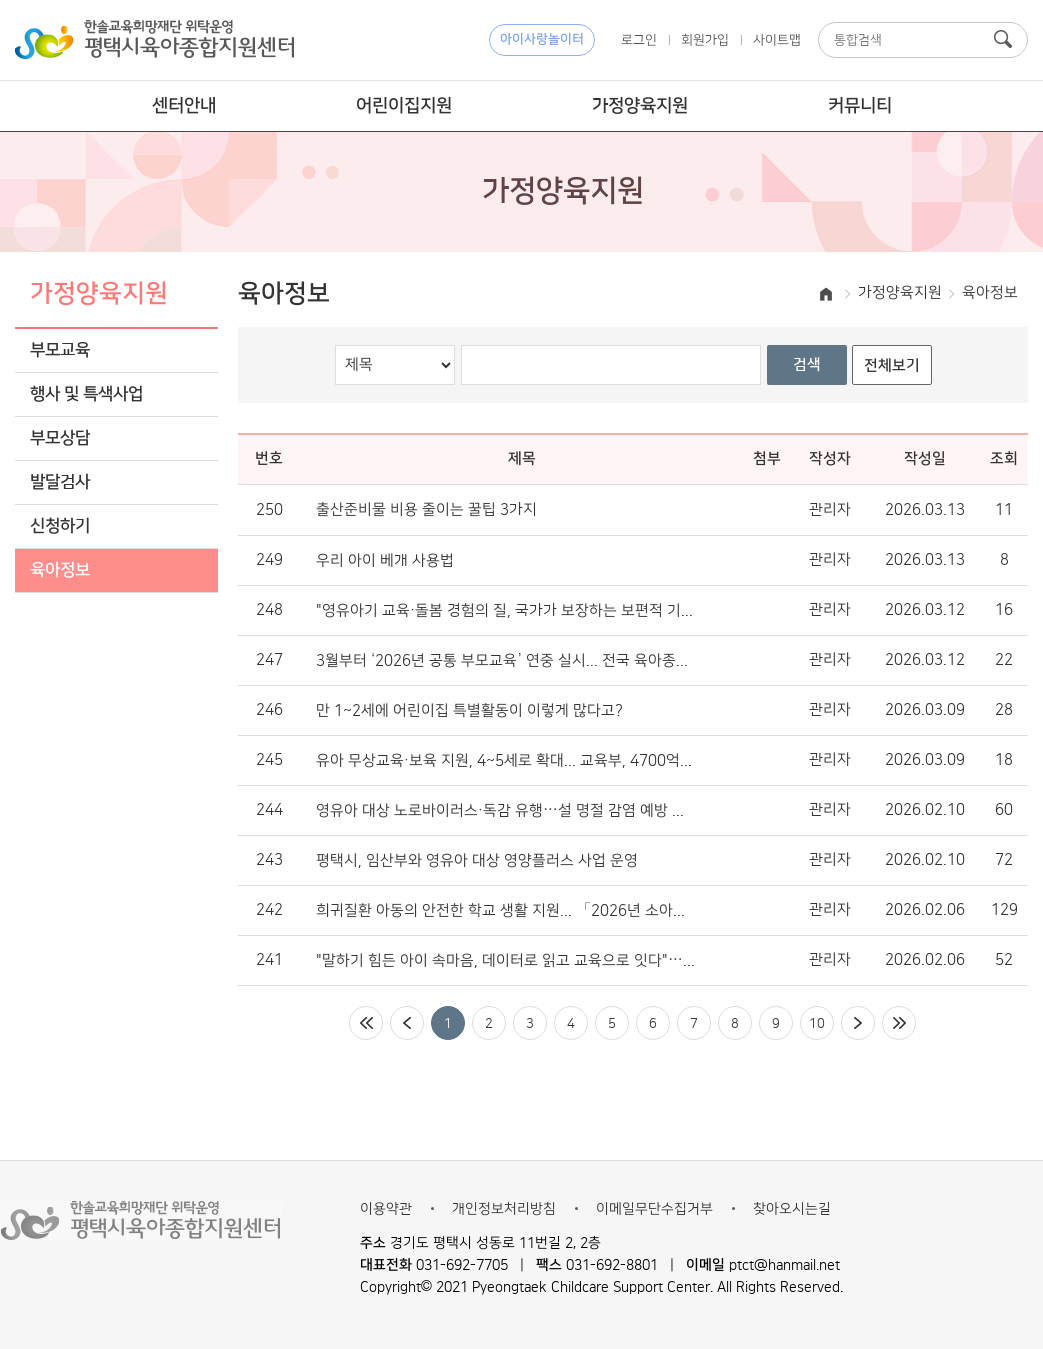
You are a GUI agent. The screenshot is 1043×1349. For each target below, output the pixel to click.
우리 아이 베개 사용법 (385, 561)
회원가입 (705, 40)
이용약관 (386, 1209)
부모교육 (60, 350)
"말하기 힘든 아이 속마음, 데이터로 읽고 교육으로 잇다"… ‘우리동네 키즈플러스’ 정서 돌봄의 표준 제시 (505, 961)
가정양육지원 (640, 106)
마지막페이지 (899, 1023)
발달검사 (60, 482)
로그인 (639, 40)
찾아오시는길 (792, 1209)
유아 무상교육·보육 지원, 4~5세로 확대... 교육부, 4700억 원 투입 (505, 761)
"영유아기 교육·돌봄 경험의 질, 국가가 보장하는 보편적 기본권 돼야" (505, 611)
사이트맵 (777, 40)
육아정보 (60, 570)
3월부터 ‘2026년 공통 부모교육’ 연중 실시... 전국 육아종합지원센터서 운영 (505, 661)
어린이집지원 (404, 106)
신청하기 (60, 526)
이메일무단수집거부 (654, 1209)
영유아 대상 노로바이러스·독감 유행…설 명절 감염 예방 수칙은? (505, 811)
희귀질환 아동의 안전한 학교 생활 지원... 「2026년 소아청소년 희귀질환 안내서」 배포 (505, 911)
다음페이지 (858, 1023)
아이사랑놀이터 (542, 39)
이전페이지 (407, 1023)
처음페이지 (366, 1023)
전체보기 (892, 365)
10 (817, 1023)
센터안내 (184, 106)
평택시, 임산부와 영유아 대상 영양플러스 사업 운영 (477, 861)
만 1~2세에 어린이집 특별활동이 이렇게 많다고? (469, 711)
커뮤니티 (860, 106)
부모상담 (60, 438)
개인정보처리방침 (504, 1209)
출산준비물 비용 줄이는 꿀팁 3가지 (426, 510)
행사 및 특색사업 (86, 394)
